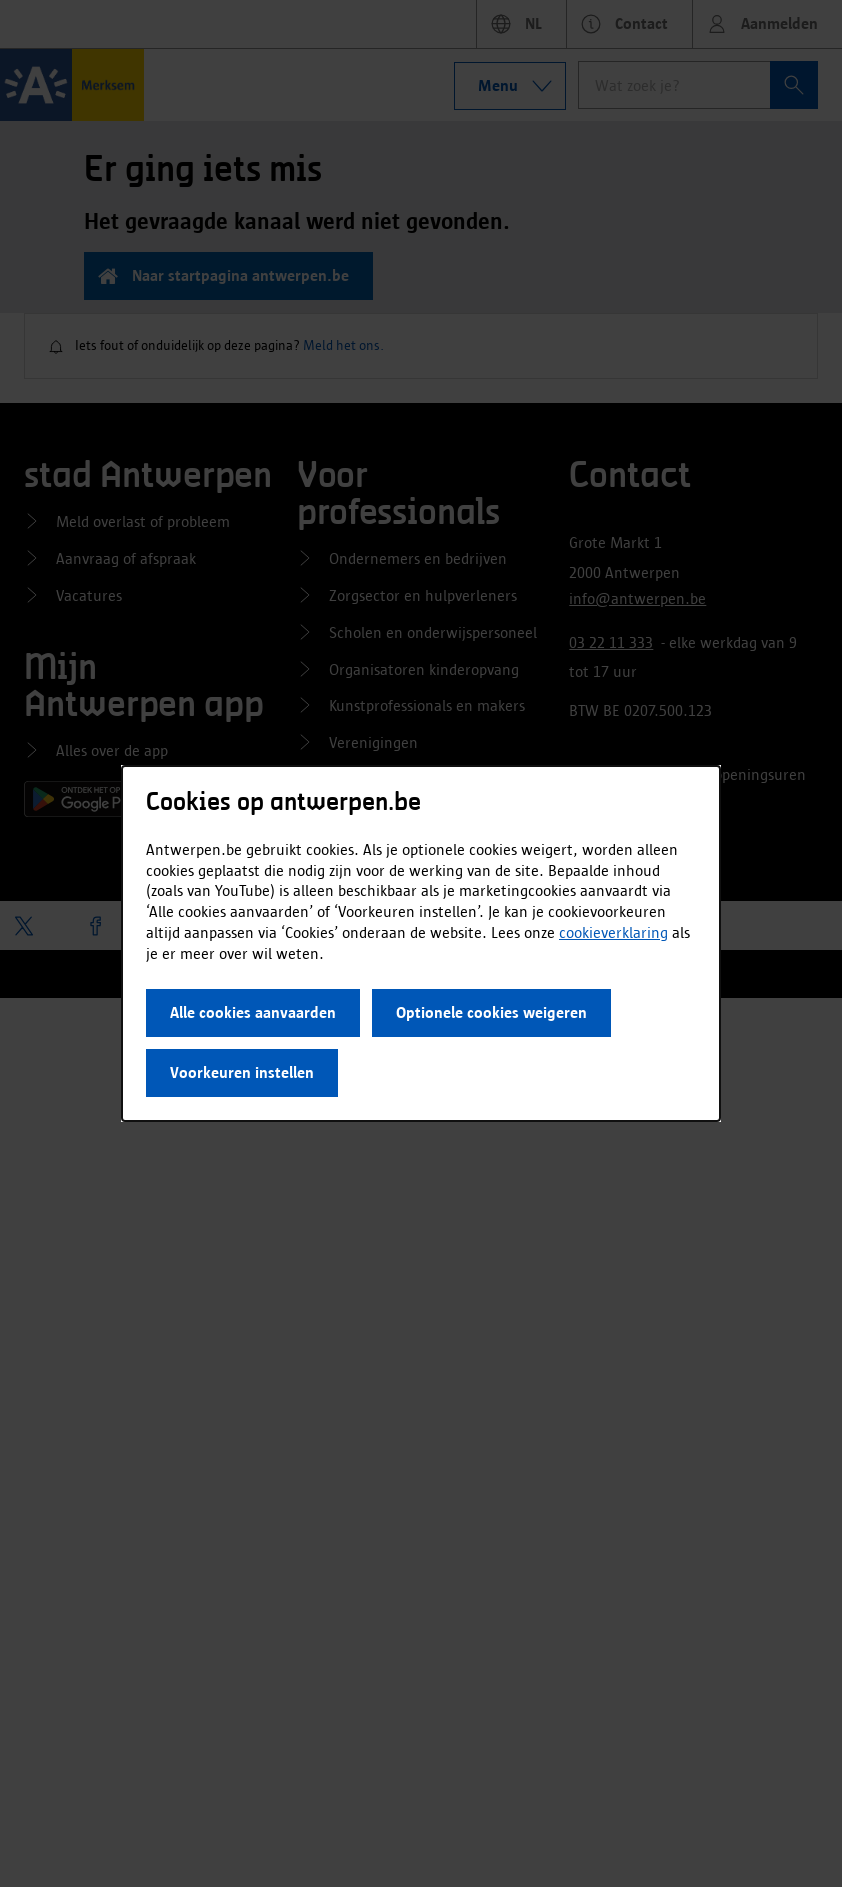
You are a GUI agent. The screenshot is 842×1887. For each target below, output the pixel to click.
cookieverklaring (613, 932)
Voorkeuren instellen (242, 1072)
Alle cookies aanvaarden (253, 1012)
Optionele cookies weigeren (491, 1012)
